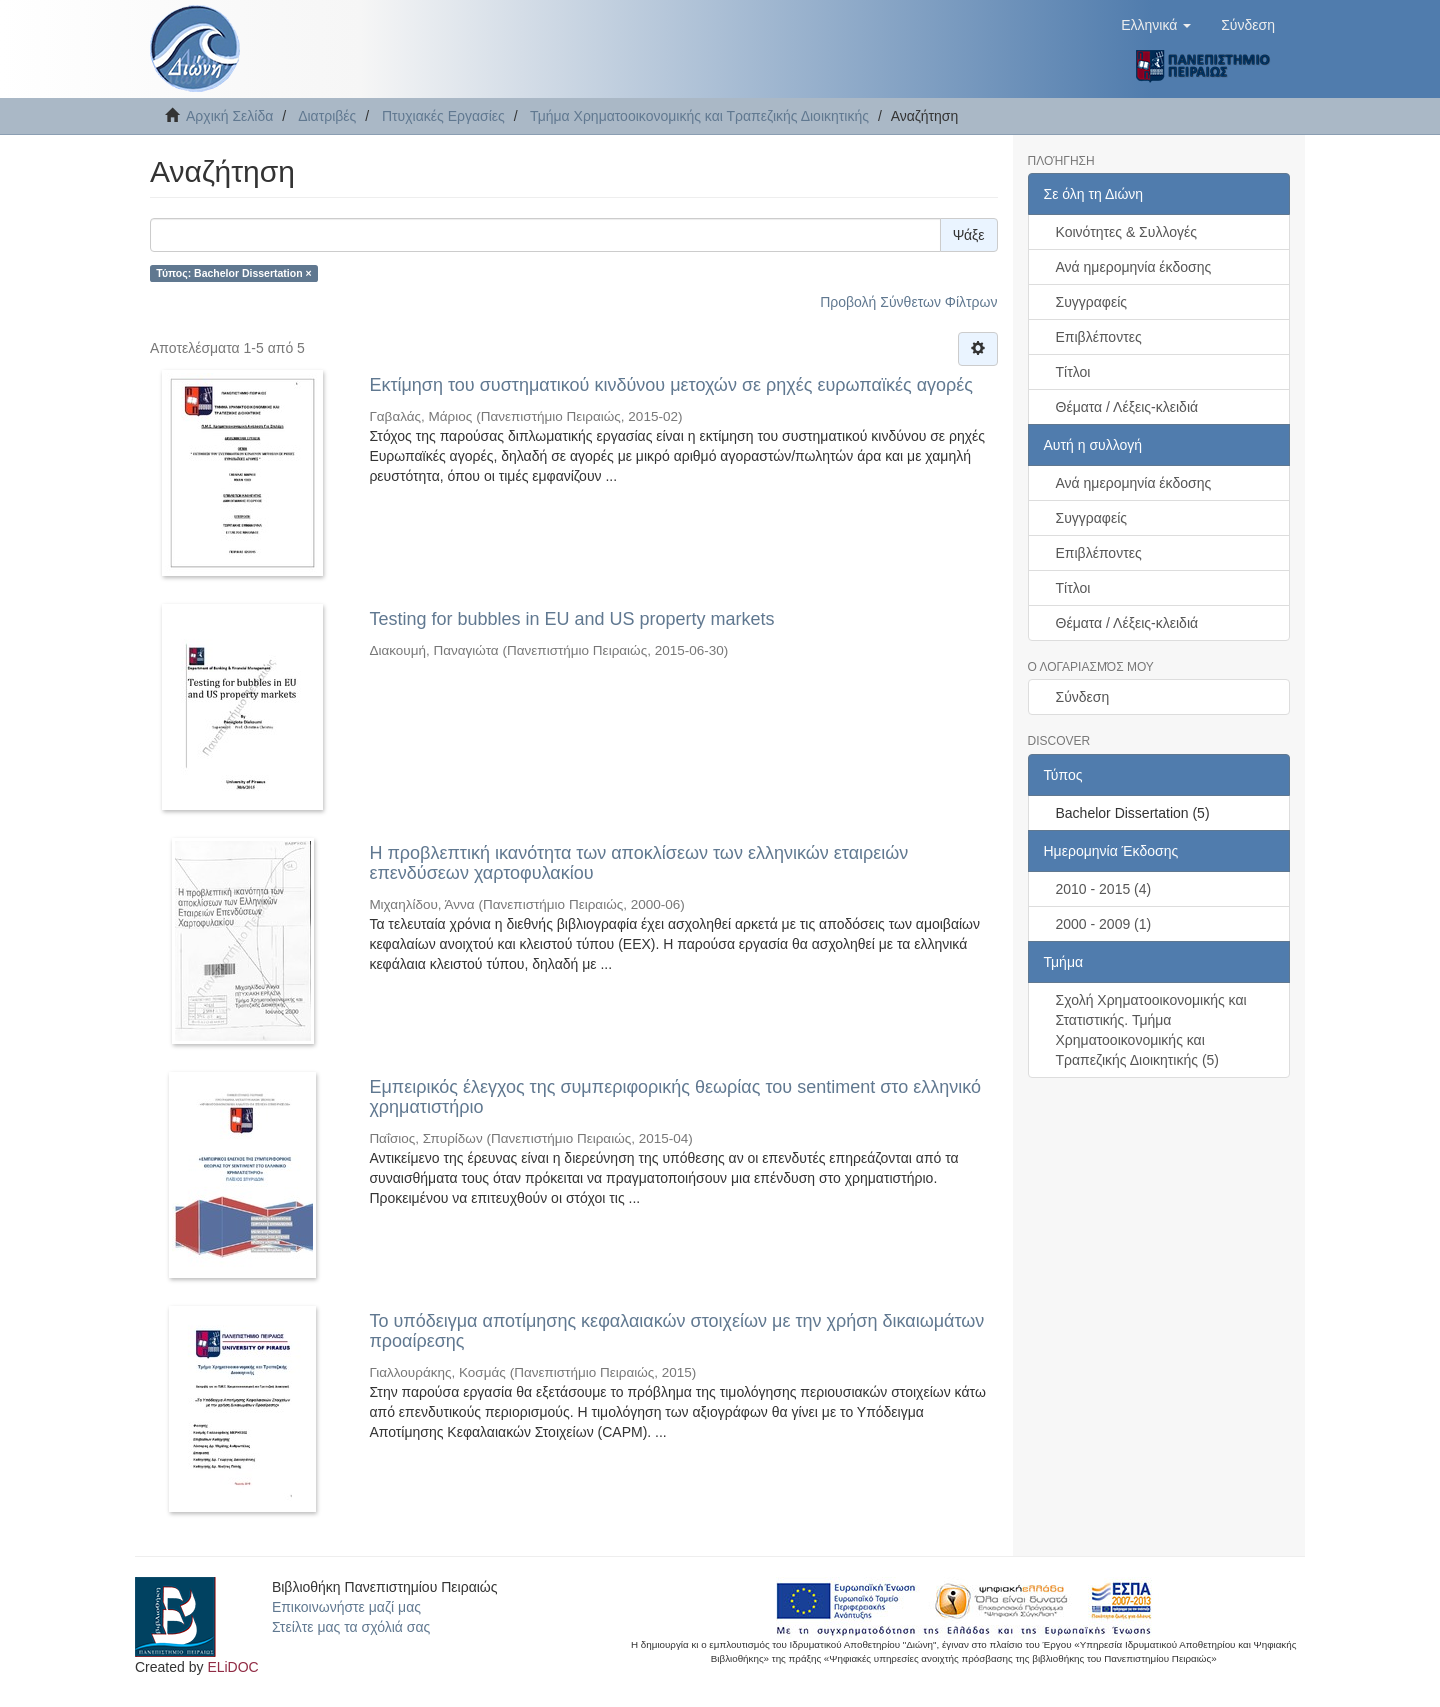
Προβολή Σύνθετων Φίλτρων (908, 302)
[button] (1156, 25)
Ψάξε (969, 235)
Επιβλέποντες (1099, 337)
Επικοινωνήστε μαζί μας (346, 1607)
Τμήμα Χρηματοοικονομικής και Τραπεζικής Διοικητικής (699, 116)
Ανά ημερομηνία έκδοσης (1134, 267)
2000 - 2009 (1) (1104, 924)
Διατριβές (327, 116)
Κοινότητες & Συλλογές (1126, 232)
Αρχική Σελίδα (229, 116)
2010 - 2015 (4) (1104, 889)
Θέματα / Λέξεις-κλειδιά (1127, 407)
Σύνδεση (1083, 697)
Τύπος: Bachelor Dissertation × (233, 273)
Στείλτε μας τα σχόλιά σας (351, 1627)
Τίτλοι (1073, 372)
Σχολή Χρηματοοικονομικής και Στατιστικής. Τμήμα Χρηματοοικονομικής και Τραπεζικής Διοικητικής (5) (1151, 1030)
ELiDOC (232, 1667)
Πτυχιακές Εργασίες (443, 116)
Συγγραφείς (1092, 302)
